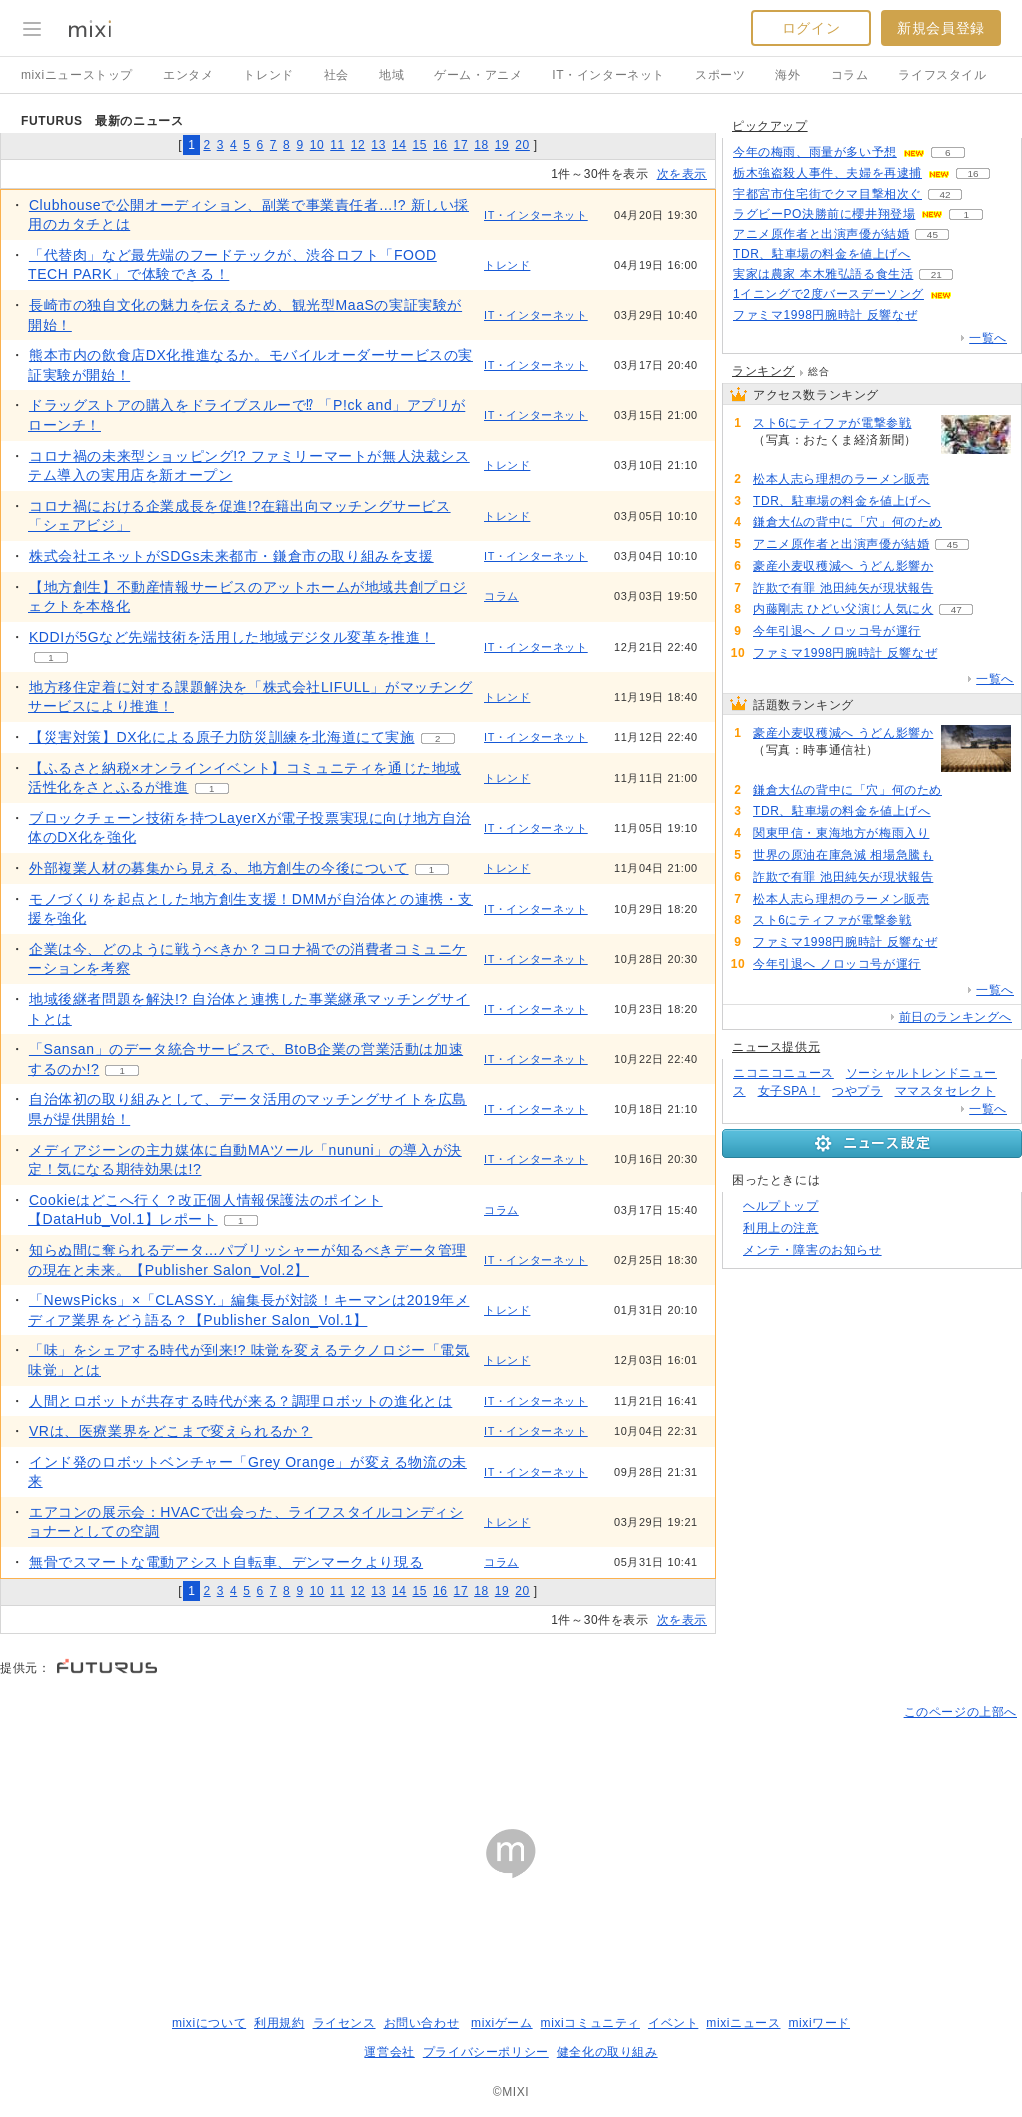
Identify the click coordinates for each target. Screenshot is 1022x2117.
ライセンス (344, 2023)
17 (461, 145)
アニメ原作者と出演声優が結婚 (821, 234)
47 (956, 609)
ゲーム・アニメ (478, 75)
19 (502, 145)
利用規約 (279, 2023)
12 (358, 145)
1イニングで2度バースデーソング (828, 294)
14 (399, 145)
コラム (850, 75)
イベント (673, 2023)
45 (932, 234)
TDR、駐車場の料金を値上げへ (822, 254)
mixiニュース (743, 2023)
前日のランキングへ (955, 1017)
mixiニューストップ (77, 75)
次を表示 (682, 174)
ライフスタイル (942, 75)
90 (956, 855)
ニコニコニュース (783, 1073)
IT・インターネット (608, 75)
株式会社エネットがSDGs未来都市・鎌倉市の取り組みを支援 (231, 556)
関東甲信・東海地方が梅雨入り (841, 833)
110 (965, 522)
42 (944, 194)
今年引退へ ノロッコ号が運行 (837, 631)
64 (940, 315)
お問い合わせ (422, 2023)
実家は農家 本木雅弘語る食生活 (823, 274)
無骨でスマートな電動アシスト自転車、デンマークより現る (226, 1562)
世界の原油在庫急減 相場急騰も (843, 855)
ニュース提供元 (776, 1047)
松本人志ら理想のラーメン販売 (841, 479)
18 (481, 145)
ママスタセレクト (945, 1091)
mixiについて (209, 2023)
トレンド (268, 75)
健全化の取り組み (607, 2052)
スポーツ (720, 75)
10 (317, 145)
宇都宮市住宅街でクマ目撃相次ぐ (827, 194)
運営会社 (389, 2052)
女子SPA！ (789, 1091)
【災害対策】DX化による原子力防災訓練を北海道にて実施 (222, 737)
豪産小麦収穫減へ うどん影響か (843, 566)
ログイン (811, 28)
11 (337, 145)
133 (956, 566)
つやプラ (857, 1091)
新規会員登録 (941, 28)
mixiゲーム (502, 2023)
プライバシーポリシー (486, 2052)
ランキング (763, 371)
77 (956, 588)
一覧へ (988, 338)
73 (775, 457)
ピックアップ (770, 126)
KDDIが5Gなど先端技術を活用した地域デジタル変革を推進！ (232, 637)
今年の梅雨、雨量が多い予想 (815, 152)
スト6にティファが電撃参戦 (832, 423)
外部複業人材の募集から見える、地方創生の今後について (219, 868)
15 (419, 145)
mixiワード (819, 2023)
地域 (391, 75)
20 (522, 145)
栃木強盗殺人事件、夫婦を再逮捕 (827, 173)
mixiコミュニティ (590, 2023)
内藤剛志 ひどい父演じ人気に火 (843, 609)
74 (952, 479)
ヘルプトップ (781, 1206)
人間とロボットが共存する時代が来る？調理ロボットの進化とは (240, 1401)
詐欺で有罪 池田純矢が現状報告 (843, 588)
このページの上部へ (960, 1712)
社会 (336, 75)
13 (378, 145)
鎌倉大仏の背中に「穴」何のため (847, 522)
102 (933, 254)
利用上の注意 (781, 1228)
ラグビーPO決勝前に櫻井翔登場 (824, 214)
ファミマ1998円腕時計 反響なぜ (825, 315)
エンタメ (188, 75)
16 (440, 145)
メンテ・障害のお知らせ (812, 1250)
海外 (787, 75)
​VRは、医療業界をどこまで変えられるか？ (170, 1431)
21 (936, 274)
